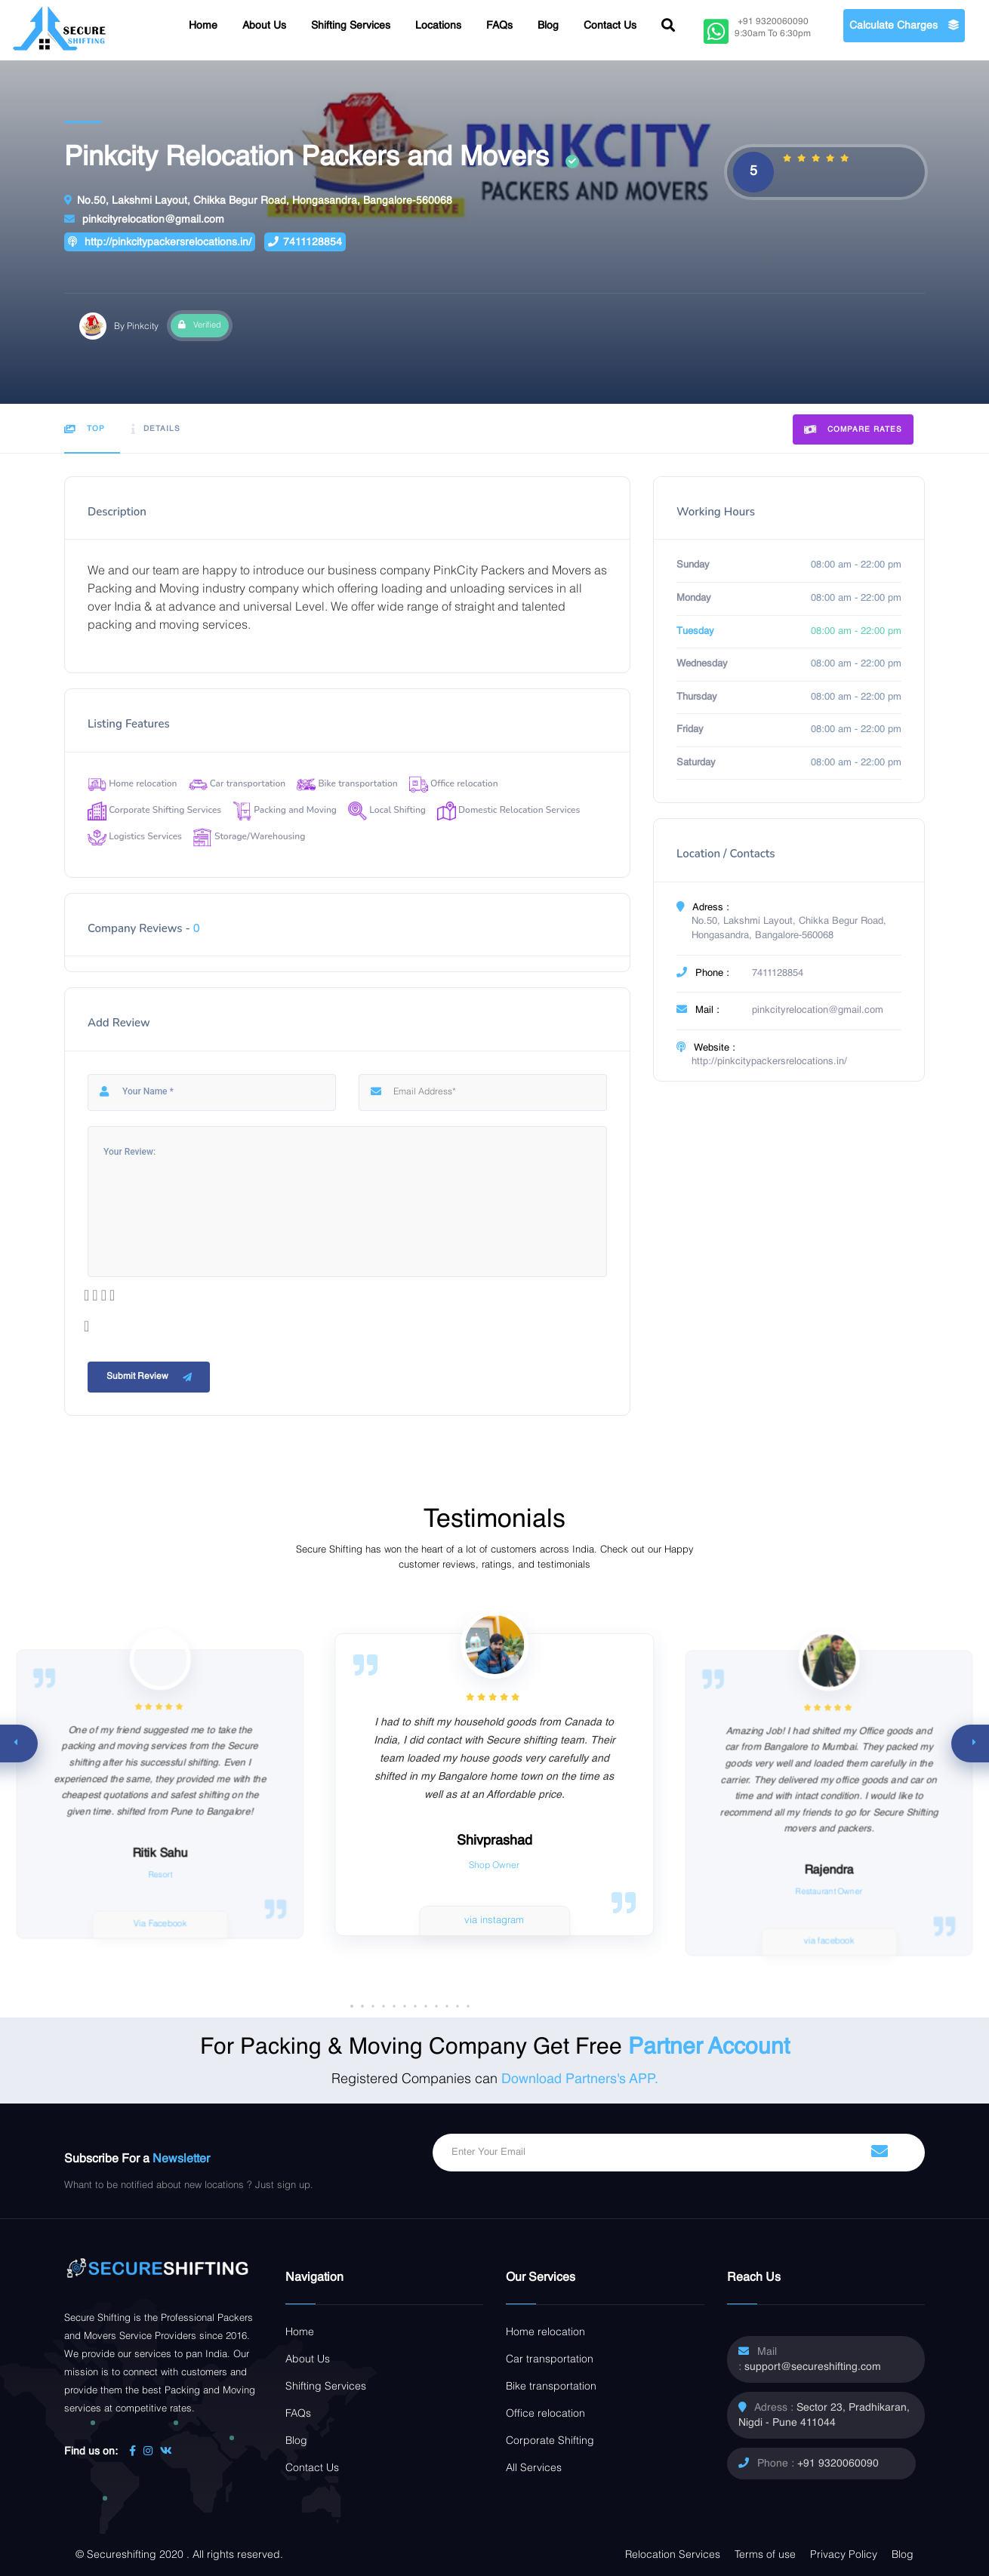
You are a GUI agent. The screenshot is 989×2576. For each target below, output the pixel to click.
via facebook (829, 1941)
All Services (534, 2468)
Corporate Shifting (550, 2441)
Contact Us (610, 25)
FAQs (499, 25)
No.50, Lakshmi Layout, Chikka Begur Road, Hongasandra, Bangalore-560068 (258, 200)
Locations (438, 25)
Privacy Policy (843, 2555)
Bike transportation (347, 783)
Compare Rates (853, 430)
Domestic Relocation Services (508, 810)
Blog (548, 25)
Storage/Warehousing (249, 836)
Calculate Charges (904, 25)
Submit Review (150, 1377)
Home (203, 25)
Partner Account (709, 2047)
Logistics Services (135, 836)
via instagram (494, 1920)
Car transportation (237, 783)
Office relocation (453, 783)
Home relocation (132, 783)
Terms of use (765, 2555)
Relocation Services (672, 2555)
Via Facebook (159, 1923)
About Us (264, 25)
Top (84, 429)
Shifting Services (350, 25)
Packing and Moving (285, 810)
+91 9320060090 (838, 2463)
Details (155, 429)
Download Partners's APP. (579, 2079)
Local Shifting (387, 810)
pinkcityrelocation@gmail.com (144, 219)
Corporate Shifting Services (154, 810)
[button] (457, 2006)
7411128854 (305, 242)
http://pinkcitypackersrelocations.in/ (159, 242)
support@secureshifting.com (812, 2367)
